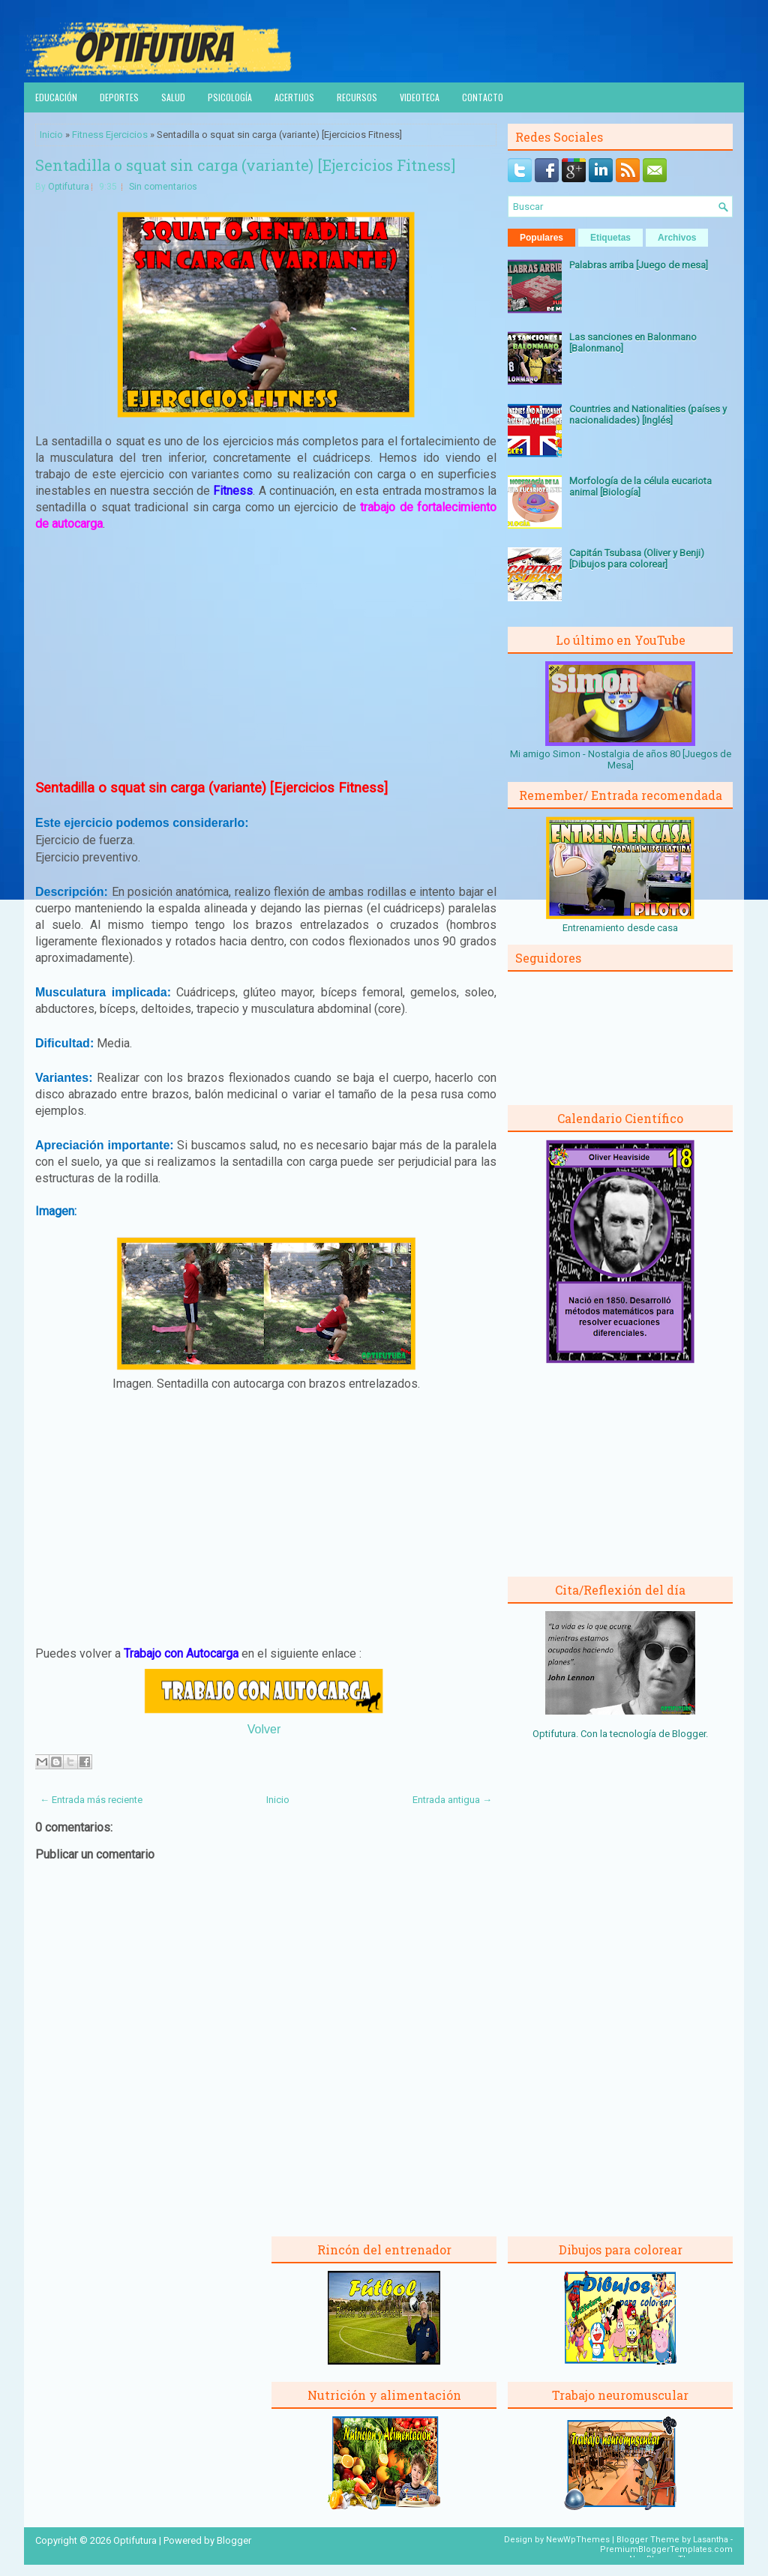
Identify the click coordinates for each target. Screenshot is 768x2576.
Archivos (677, 237)
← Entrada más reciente (91, 1799)
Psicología (230, 97)
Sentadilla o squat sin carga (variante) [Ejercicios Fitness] (245, 164)
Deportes (119, 97)
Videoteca (420, 97)
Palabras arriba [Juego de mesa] (638, 265)
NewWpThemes (578, 2540)
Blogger (689, 1733)
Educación (56, 97)
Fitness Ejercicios (110, 134)
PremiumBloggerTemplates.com (666, 2549)
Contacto (482, 97)
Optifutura (68, 186)
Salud (173, 97)
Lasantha (710, 2540)
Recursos (357, 97)
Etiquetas (610, 237)
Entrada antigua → (452, 1799)
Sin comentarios (163, 186)
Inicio (51, 134)
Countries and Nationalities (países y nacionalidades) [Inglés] (648, 414)
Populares (541, 237)
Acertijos (294, 97)
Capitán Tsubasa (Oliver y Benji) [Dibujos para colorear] (636, 558)
